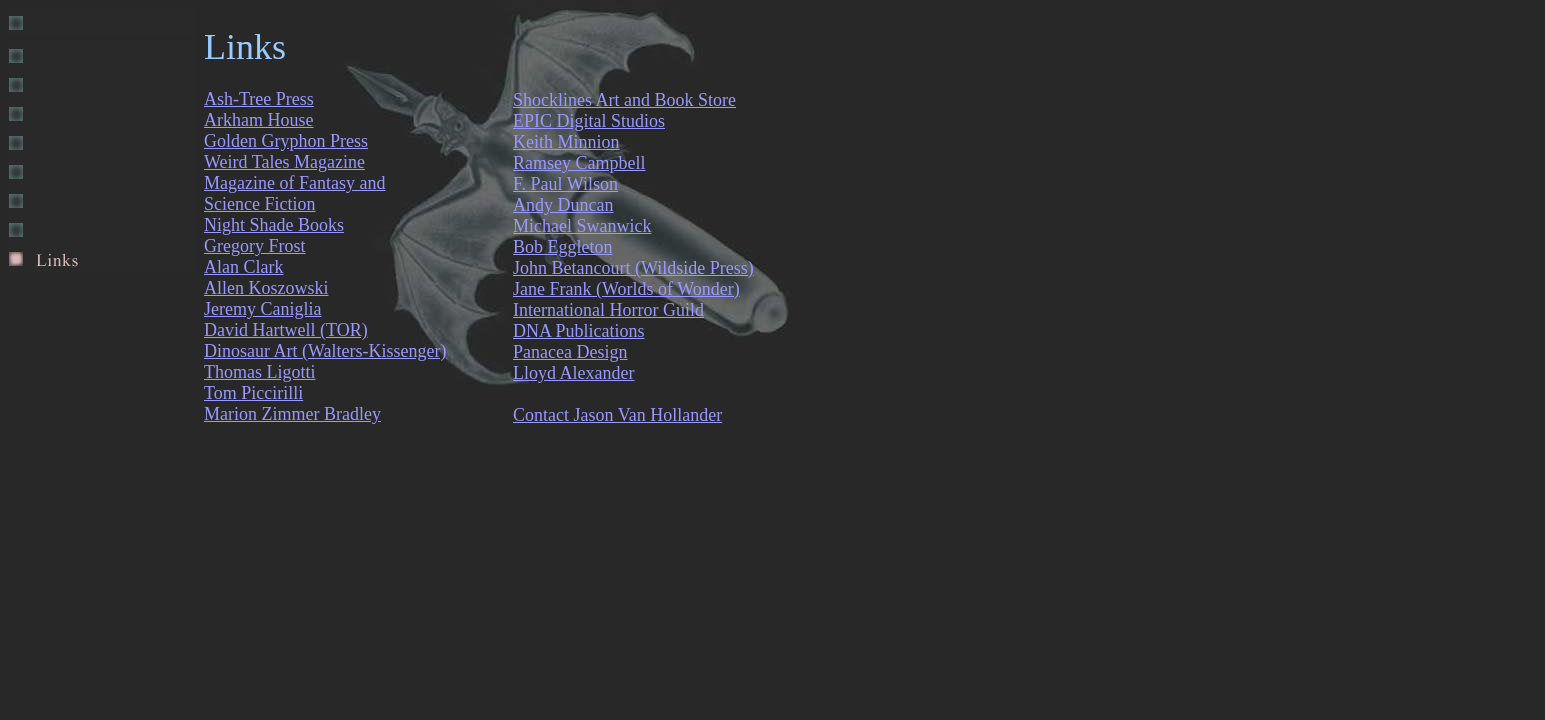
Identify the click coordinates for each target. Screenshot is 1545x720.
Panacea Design (570, 352)
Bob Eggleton (563, 247)
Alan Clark (243, 267)
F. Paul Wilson (565, 184)
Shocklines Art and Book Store (624, 100)
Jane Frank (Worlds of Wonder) (626, 289)
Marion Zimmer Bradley (292, 414)
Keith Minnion (566, 142)
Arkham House (258, 120)
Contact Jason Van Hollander (617, 415)
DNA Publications (579, 331)
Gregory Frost (255, 246)
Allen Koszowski (266, 288)
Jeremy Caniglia (262, 309)
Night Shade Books (274, 225)
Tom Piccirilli (253, 393)
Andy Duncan (563, 205)
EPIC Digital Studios (589, 121)
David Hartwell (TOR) (286, 330)
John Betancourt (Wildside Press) (633, 268)
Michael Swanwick (582, 226)
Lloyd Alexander (573, 373)
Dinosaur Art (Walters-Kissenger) (325, 351)
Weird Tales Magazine (284, 162)
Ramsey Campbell (579, 163)
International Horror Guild (608, 310)
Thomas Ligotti (260, 372)
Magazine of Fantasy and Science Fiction (294, 193)
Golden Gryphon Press (286, 141)
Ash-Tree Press (259, 99)
